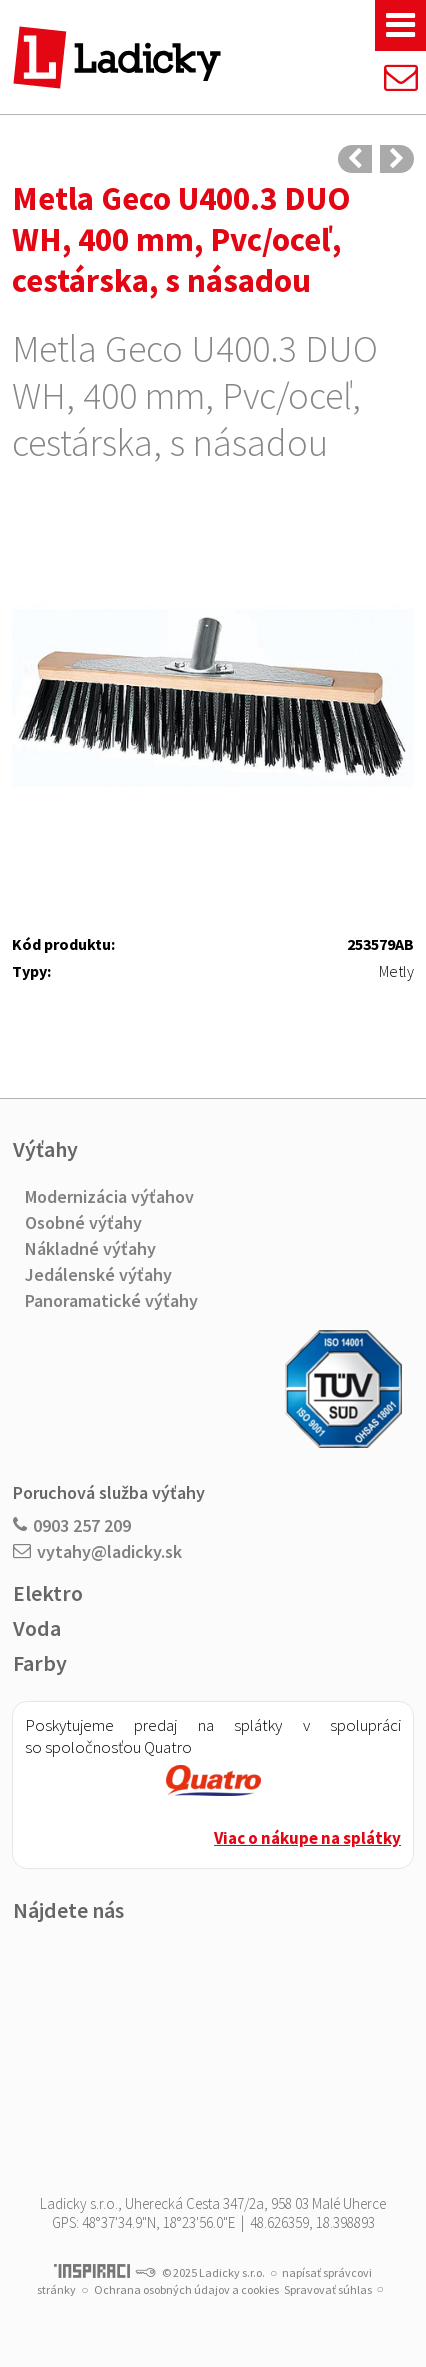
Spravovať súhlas (328, 2289)
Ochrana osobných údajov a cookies (186, 2289)
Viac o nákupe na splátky (307, 1838)
